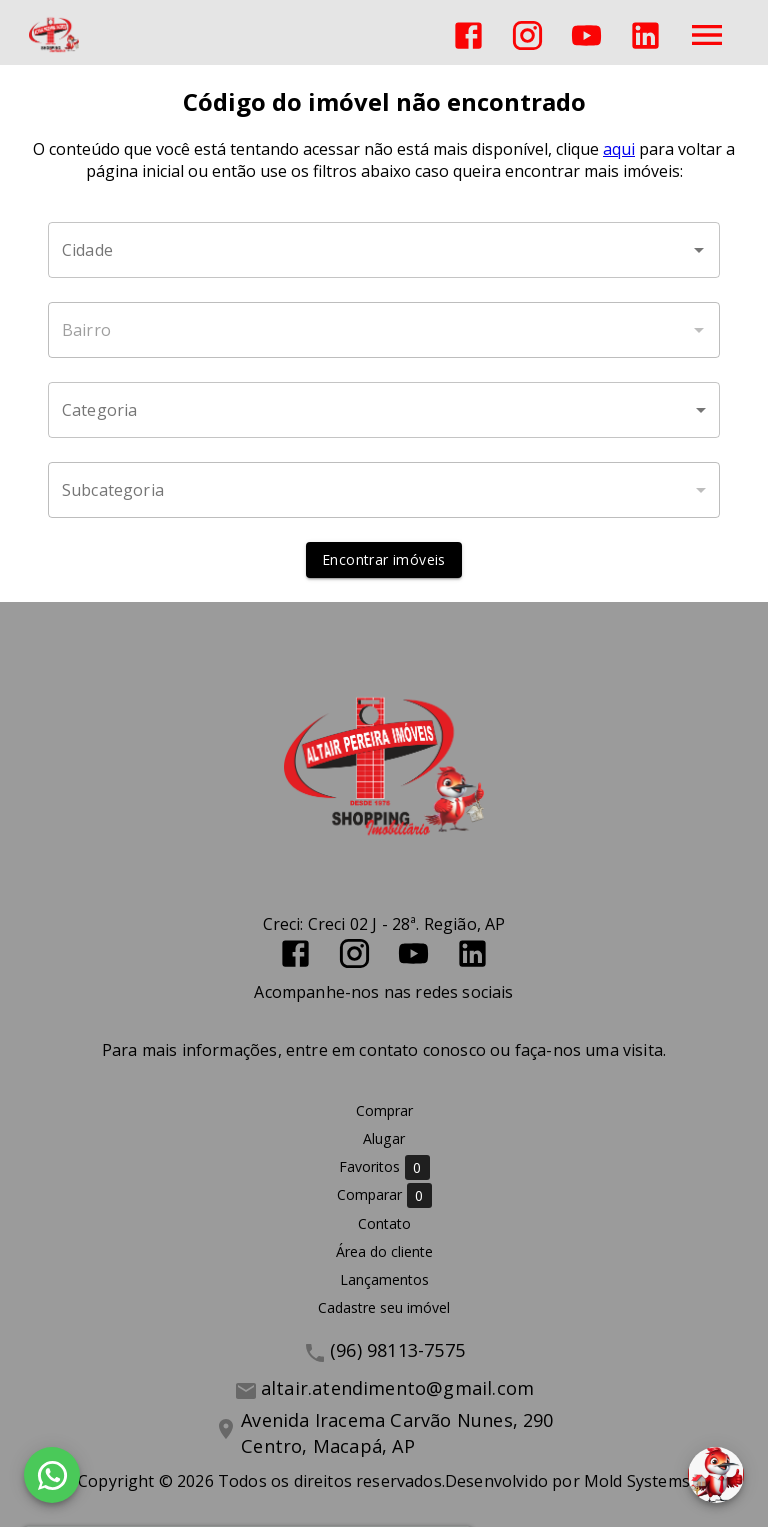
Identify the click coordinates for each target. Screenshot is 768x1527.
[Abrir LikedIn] (645, 35)
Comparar (384, 1195)
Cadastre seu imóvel (384, 1307)
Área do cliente (384, 1251)
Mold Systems (637, 1481)
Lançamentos (384, 1279)
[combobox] (384, 250)
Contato (384, 1223)
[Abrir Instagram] (527, 35)
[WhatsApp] (52, 1475)
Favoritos (384, 1167)
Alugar (384, 1138)
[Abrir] (699, 250)
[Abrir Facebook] (468, 35)
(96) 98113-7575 (397, 1350)
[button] (384, 410)
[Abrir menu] (707, 35)
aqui (619, 149)
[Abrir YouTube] (586, 35)
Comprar (384, 1110)
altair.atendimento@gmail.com (397, 1388)
